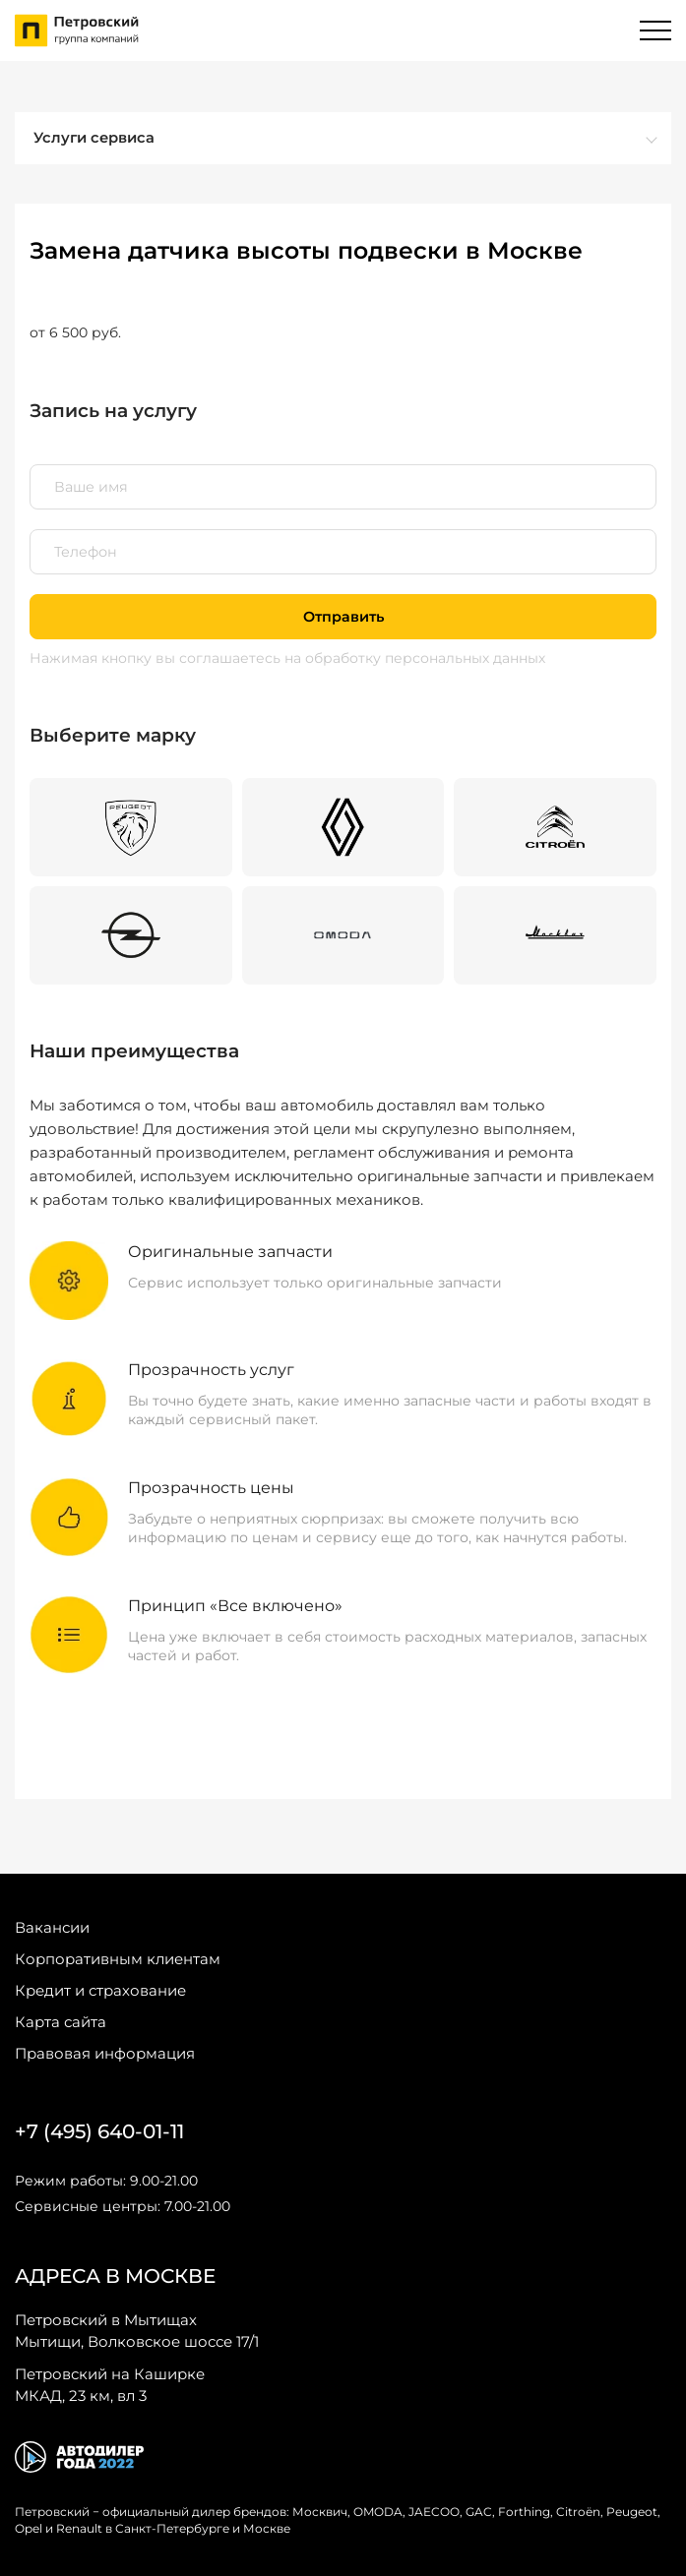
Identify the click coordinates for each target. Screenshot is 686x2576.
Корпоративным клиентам (117, 1958)
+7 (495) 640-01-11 (99, 2131)
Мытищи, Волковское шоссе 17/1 (137, 2330)
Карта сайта (60, 2021)
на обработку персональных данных (414, 658)
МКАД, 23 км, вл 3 (110, 2384)
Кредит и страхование (100, 1990)
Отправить (343, 617)
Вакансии (52, 1927)
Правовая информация (105, 2053)
